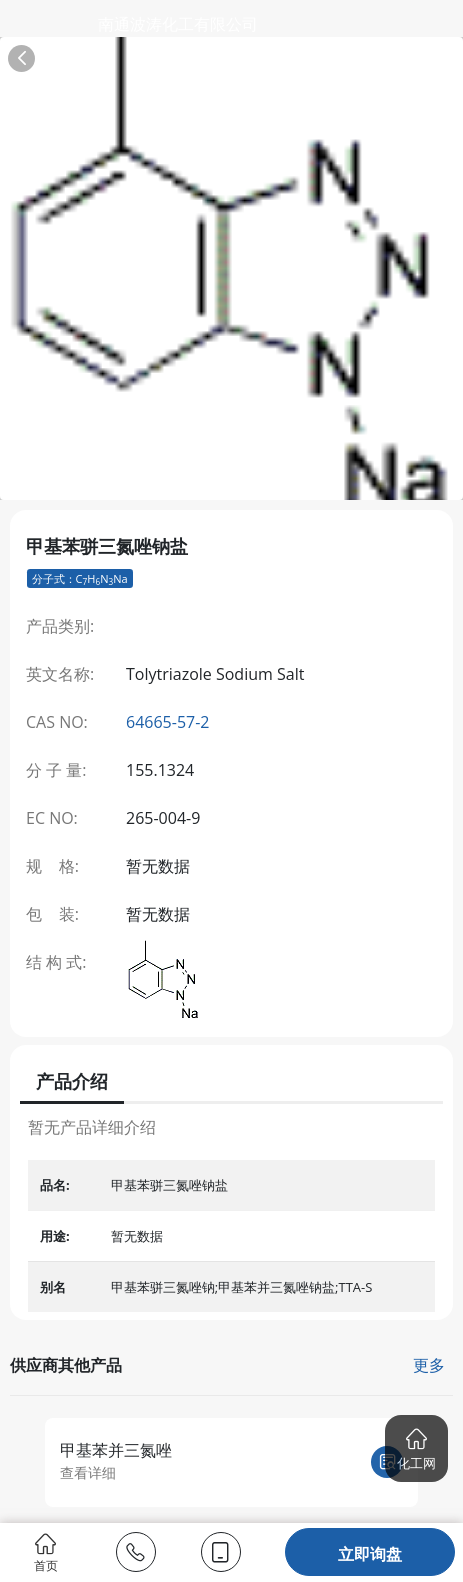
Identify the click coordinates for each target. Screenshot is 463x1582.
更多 (429, 1365)
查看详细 (88, 1472)
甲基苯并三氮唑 (116, 1450)
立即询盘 (370, 1554)
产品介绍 (72, 1081)
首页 (46, 1552)
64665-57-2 (167, 722)
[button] (416, 1448)
